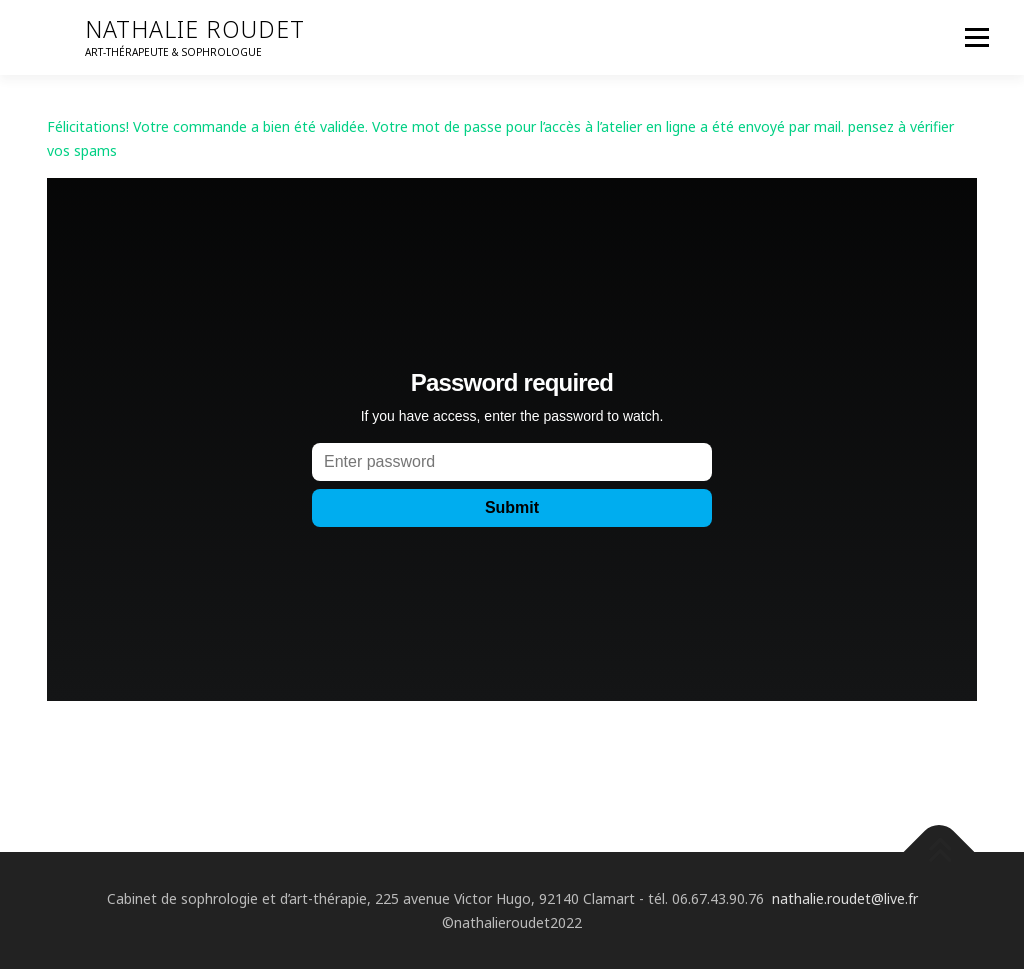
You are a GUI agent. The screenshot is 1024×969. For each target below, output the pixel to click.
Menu (976, 37)
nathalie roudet (195, 29)
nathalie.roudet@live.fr (845, 898)
